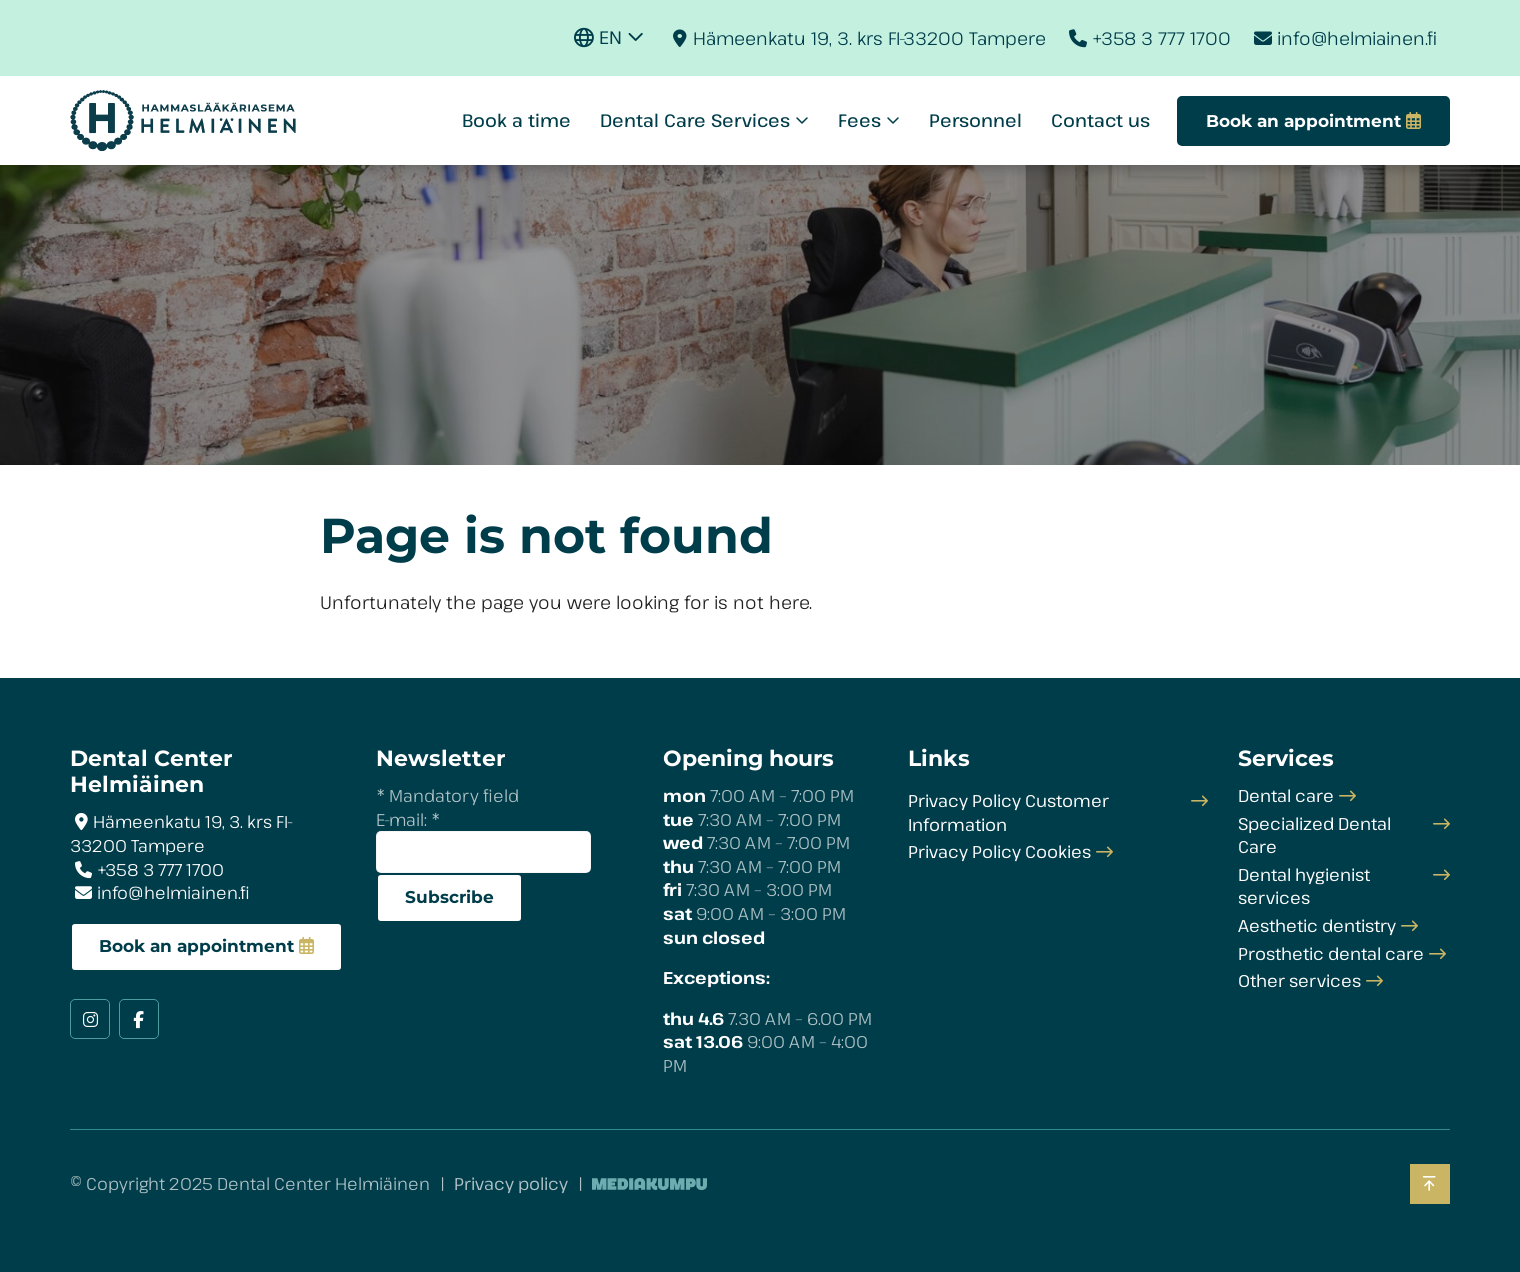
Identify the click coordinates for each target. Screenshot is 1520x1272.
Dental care (1286, 795)
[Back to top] (1430, 1184)
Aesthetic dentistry (1317, 925)
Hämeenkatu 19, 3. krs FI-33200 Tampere (869, 38)
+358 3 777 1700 (1161, 38)
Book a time (516, 120)
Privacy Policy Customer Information (1008, 812)
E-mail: (408, 819)
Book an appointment (196, 946)
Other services (1299, 980)
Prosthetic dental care (1331, 953)
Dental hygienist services (1304, 886)
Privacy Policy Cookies (999, 851)
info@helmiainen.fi (1357, 38)
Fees (859, 120)
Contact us (1100, 120)
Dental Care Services (695, 120)
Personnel (975, 120)
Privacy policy (511, 1183)
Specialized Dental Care (1314, 835)
